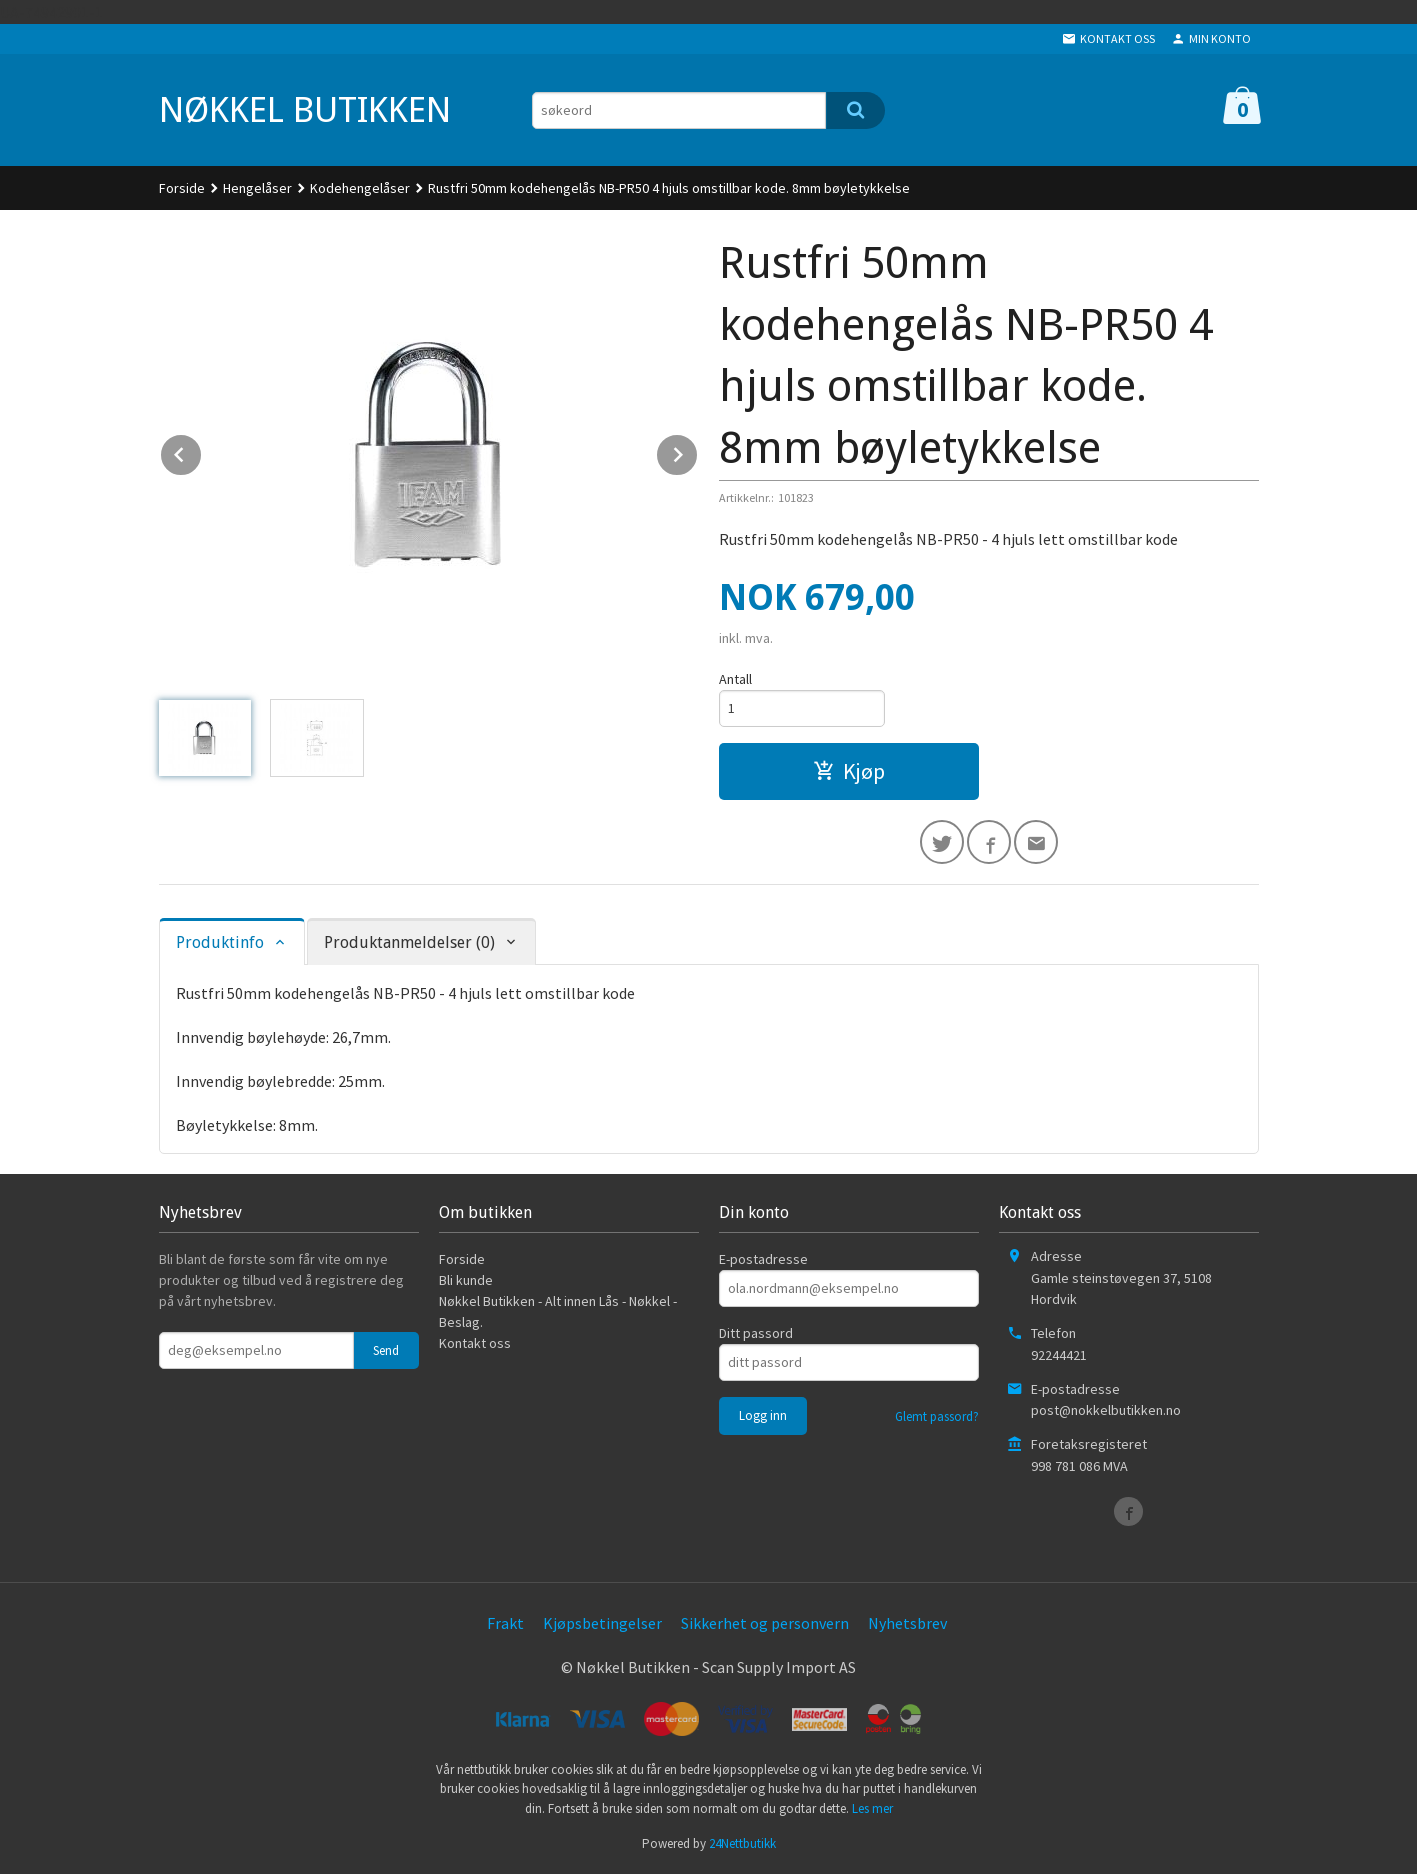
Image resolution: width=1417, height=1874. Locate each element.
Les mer (872, 1808)
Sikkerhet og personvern (765, 1623)
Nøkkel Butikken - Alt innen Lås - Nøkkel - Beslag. (558, 1311)
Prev (202, 451)
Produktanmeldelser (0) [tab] (409, 942)
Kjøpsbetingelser (602, 1623)
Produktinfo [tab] (220, 942)
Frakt (505, 1623)
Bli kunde (466, 1280)
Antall (735, 679)
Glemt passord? (937, 1416)
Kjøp (849, 771)
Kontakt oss (475, 1343)
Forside (182, 188)
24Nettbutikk (742, 1843)
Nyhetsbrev (907, 1623)
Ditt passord (756, 1333)
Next (698, 451)
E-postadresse (763, 1259)
